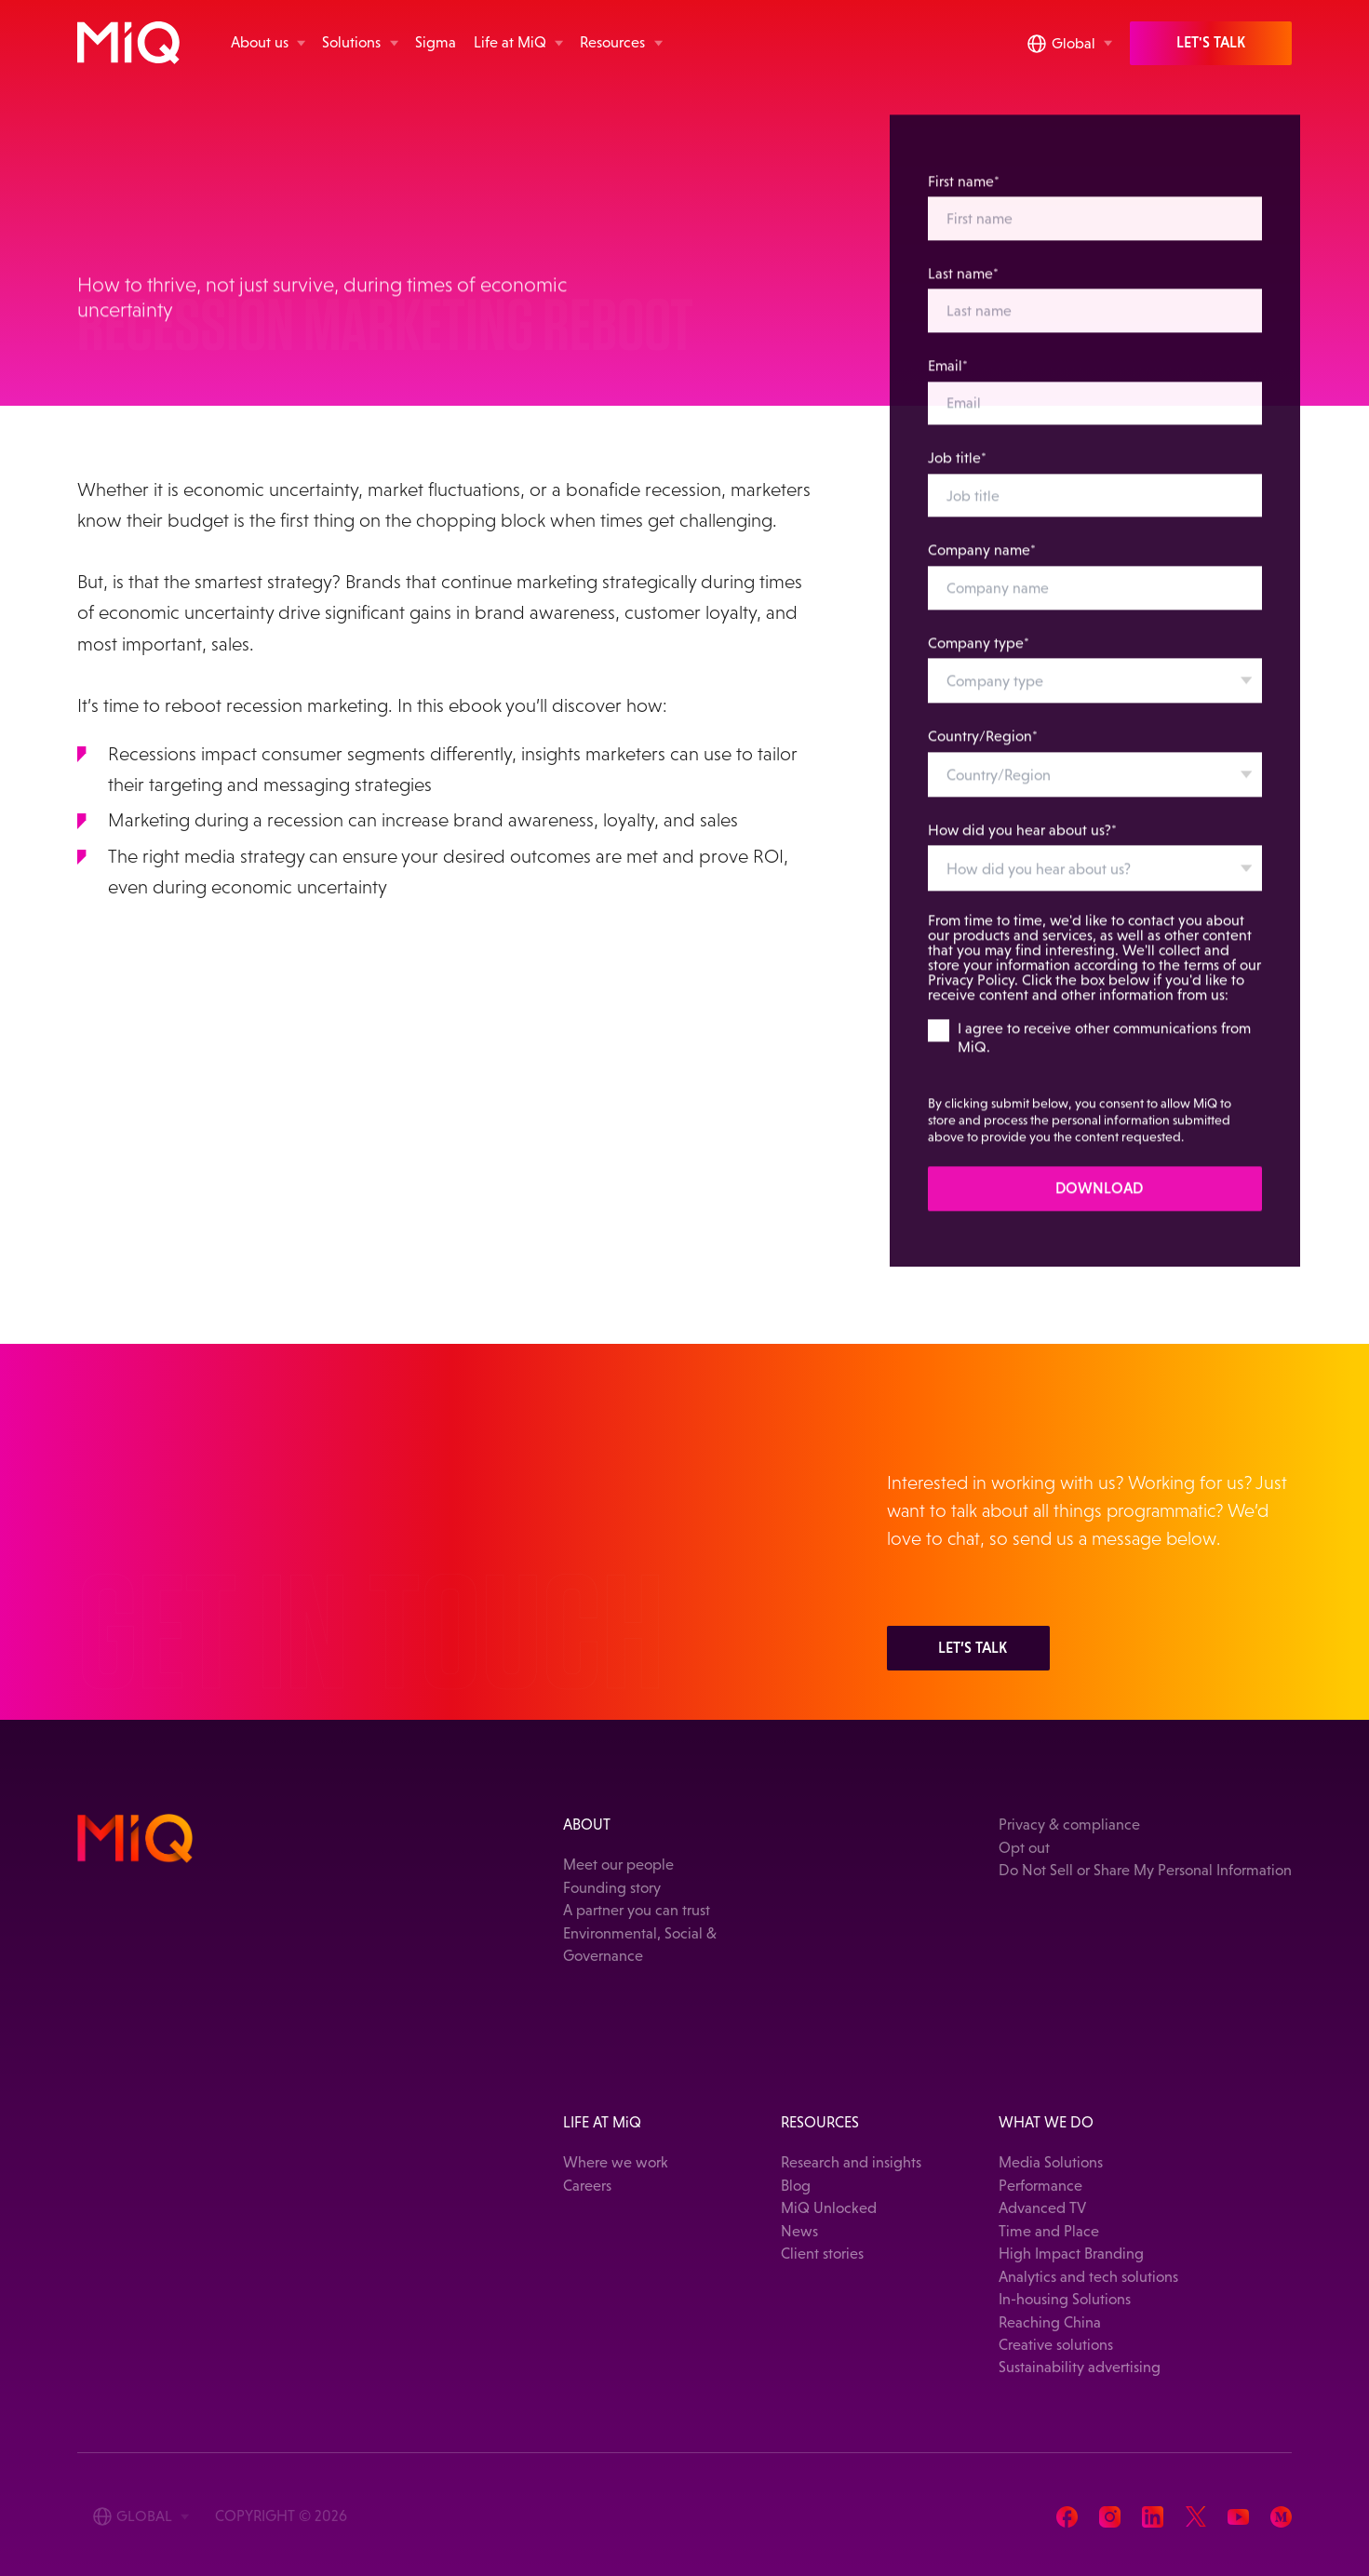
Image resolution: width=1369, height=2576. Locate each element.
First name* (964, 195)
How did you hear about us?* (1023, 844)
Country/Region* (984, 750)
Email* (949, 379)
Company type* (979, 656)
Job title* (958, 471)
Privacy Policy (972, 993)
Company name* (983, 563)
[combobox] (1096, 694)
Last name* (964, 287)
